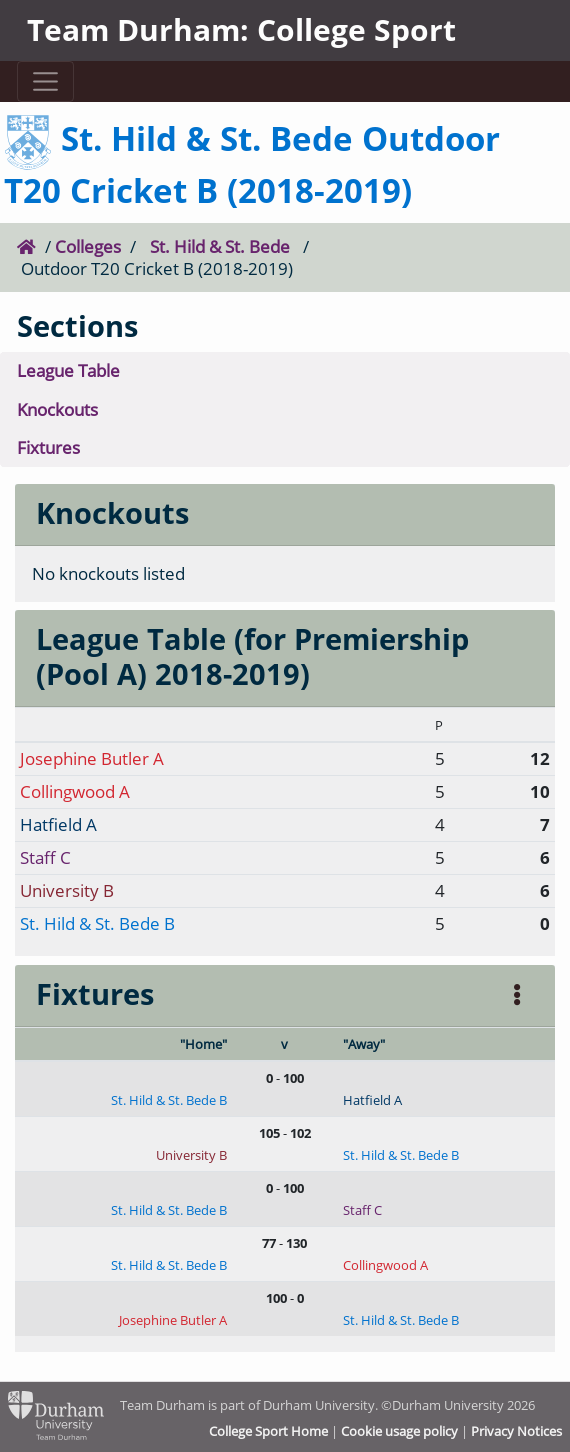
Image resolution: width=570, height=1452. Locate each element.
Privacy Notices (516, 1431)
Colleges (88, 246)
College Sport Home (268, 1431)
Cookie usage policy (399, 1431)
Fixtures (48, 447)
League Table (68, 370)
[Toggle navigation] (46, 81)
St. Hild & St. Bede (220, 246)
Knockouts (57, 409)
